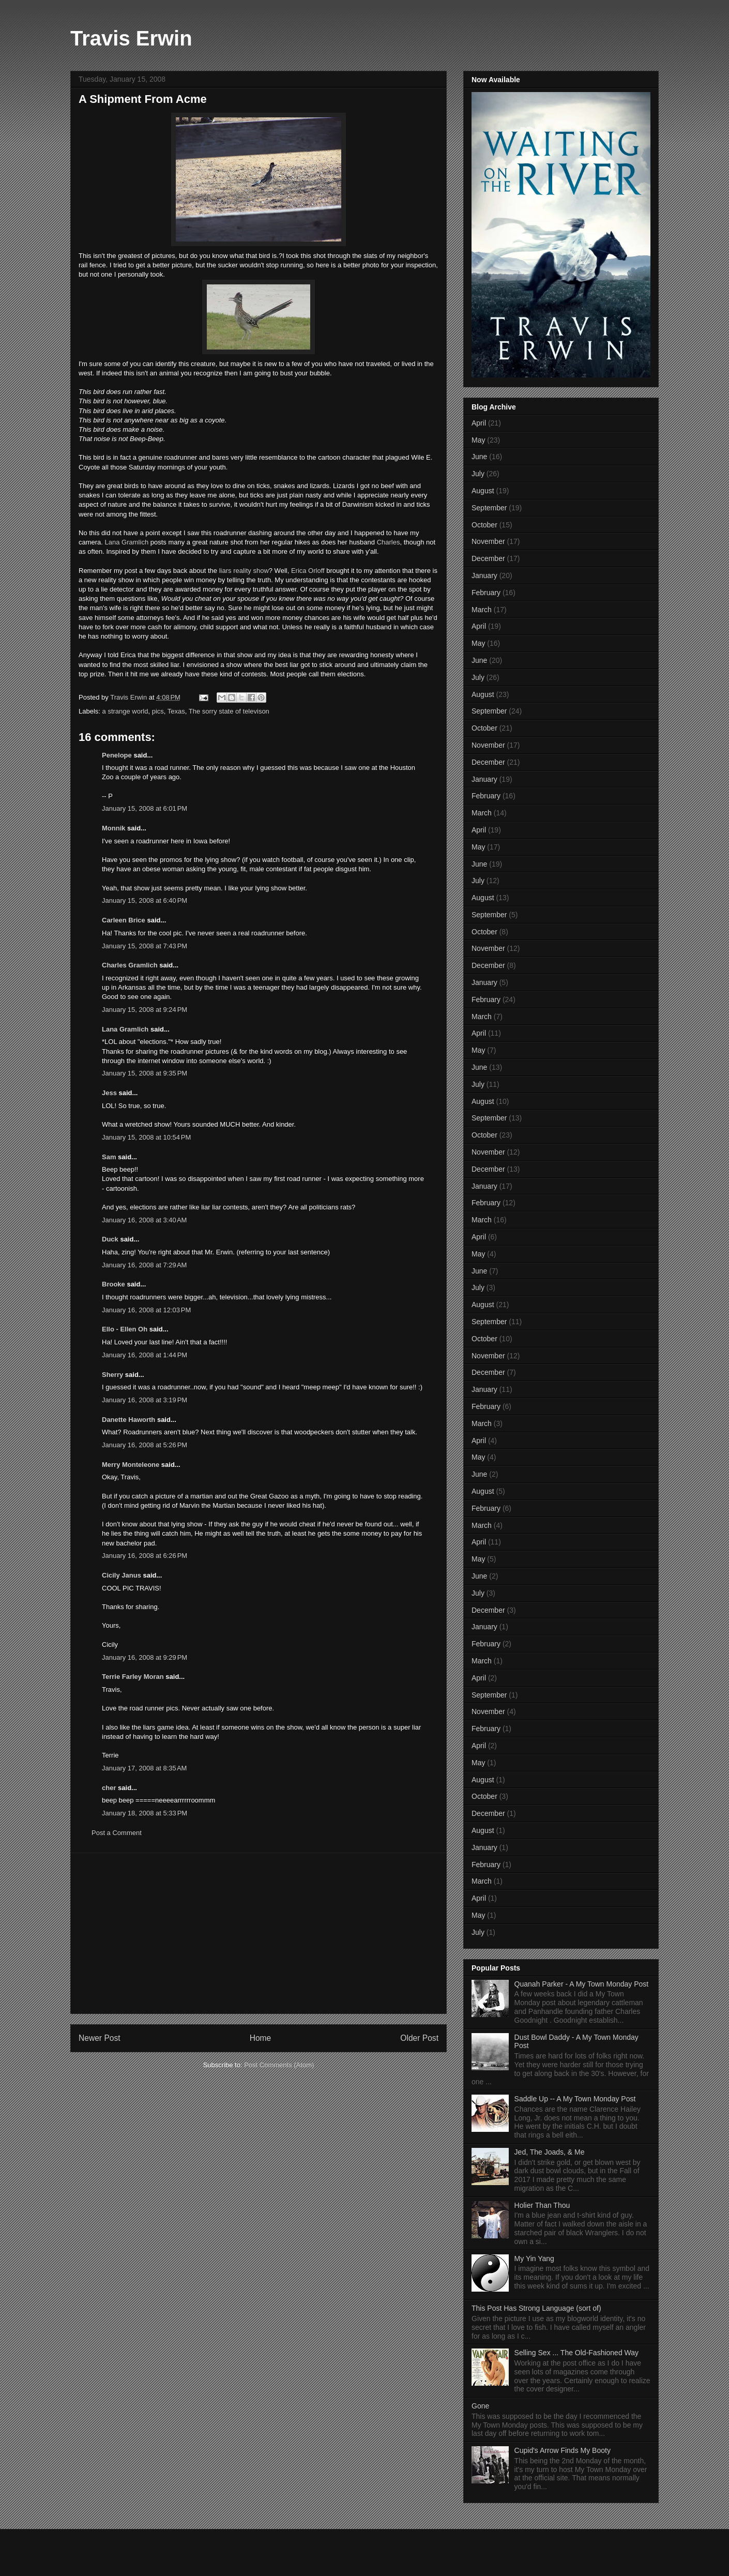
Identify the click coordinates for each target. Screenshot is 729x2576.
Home (260, 2038)
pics (158, 711)
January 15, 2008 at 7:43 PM (144, 946)
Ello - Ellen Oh (124, 1329)
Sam (109, 1157)
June (479, 456)
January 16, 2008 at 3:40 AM (144, 1220)
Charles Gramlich (130, 965)
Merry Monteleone (130, 1464)
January (484, 575)
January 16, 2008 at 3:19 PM (144, 1400)
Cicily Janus (121, 1575)
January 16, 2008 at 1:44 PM (144, 1355)
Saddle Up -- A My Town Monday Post (575, 2099)
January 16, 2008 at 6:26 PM (144, 1555)
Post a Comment (117, 1833)
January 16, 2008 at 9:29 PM (144, 1657)
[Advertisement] (258, 1933)
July (478, 473)
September (489, 508)
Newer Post (99, 2038)
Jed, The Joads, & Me (549, 2152)
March (482, 609)
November (488, 541)
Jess (109, 1093)
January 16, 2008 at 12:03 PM (146, 1310)
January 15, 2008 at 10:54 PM (146, 1137)
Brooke (113, 1284)
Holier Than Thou (542, 2205)
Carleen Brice (123, 920)
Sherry (112, 1374)
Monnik (114, 828)
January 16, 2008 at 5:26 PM (144, 1445)
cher (109, 1788)
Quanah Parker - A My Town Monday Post (581, 1984)
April (479, 423)
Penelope (117, 755)
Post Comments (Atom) (279, 2065)
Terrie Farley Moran (133, 1676)
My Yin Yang (534, 2258)
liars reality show (244, 570)
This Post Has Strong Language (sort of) (536, 2308)
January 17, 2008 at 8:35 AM (144, 1768)
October (484, 525)
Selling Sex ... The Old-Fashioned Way (576, 2352)
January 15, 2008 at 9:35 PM (144, 1073)
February (486, 592)
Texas (176, 711)
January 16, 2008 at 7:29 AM (144, 1265)
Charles (388, 542)
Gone (480, 2406)
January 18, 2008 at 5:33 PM (144, 1813)
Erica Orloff (308, 570)
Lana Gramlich (127, 542)
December (488, 558)
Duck (110, 1239)
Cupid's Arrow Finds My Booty (562, 2450)
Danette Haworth (128, 1419)
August (483, 491)
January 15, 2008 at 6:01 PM (144, 808)
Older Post (419, 2038)
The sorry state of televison (229, 711)
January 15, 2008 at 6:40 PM (144, 900)
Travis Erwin (131, 38)
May (478, 440)
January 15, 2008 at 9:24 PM (144, 1009)
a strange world (125, 711)
